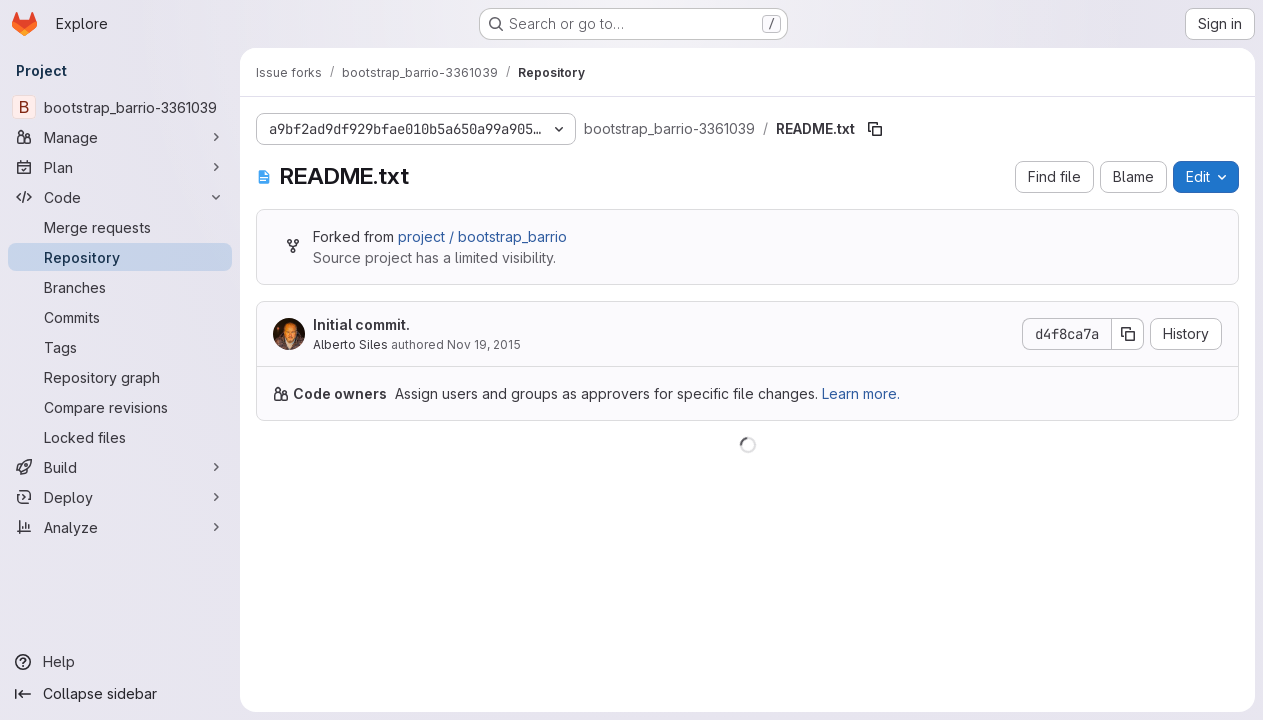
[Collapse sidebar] (120, 694)
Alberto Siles (350, 344)
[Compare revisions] (120, 407)
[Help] (120, 662)
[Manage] (120, 137)
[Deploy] (120, 497)
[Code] (120, 197)
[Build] (120, 467)
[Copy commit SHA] (1128, 334)
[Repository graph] (120, 377)
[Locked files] (120, 437)
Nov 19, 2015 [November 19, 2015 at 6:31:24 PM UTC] (484, 344)
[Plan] (120, 167)
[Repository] (120, 257)
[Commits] (120, 317)
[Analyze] (120, 527)
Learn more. (861, 393)
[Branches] (120, 287)
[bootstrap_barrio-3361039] (120, 107)
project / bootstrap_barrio (482, 236)
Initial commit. (361, 324)
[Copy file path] (875, 129)
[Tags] (120, 347)
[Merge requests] (120, 227)
